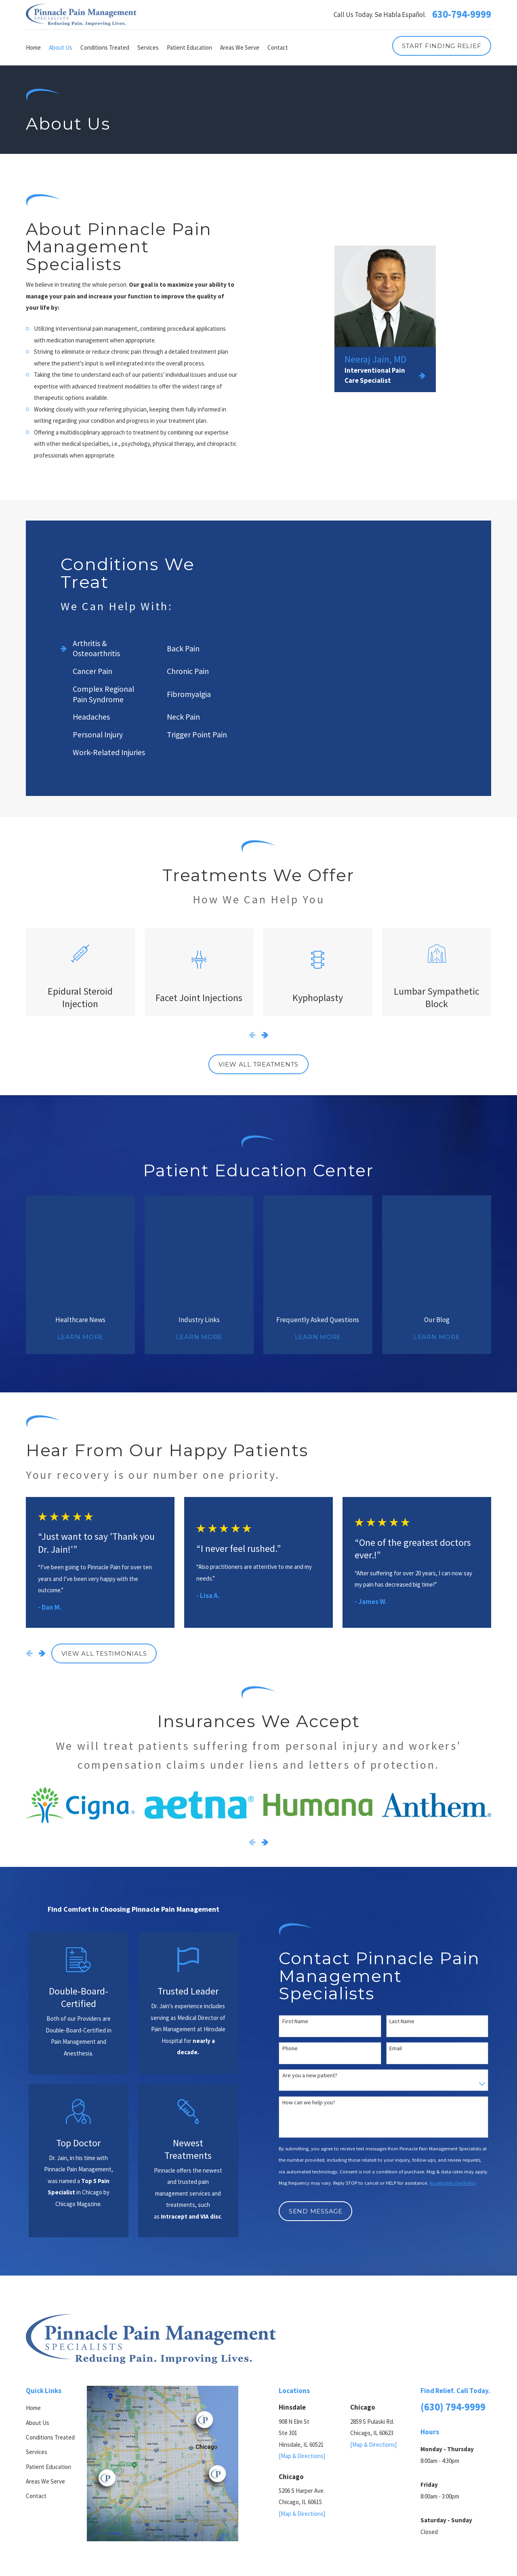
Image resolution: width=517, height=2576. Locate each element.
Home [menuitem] (33, 47)
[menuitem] (35, 2525)
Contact (36, 2387)
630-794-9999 (461, 15)
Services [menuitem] (148, 47)
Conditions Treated (50, 2328)
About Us (37, 2314)
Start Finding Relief (441, 46)
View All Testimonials (104, 1544)
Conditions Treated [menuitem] (104, 47)
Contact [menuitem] (277, 47)
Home (33, 2299)
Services (36, 2343)
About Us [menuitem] (60, 47)
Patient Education (48, 2358)
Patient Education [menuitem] (189, 47)
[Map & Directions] (302, 2347)
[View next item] (265, 1035)
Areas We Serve (45, 2372)
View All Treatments (258, 1064)
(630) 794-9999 (452, 2298)
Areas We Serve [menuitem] (239, 47)
